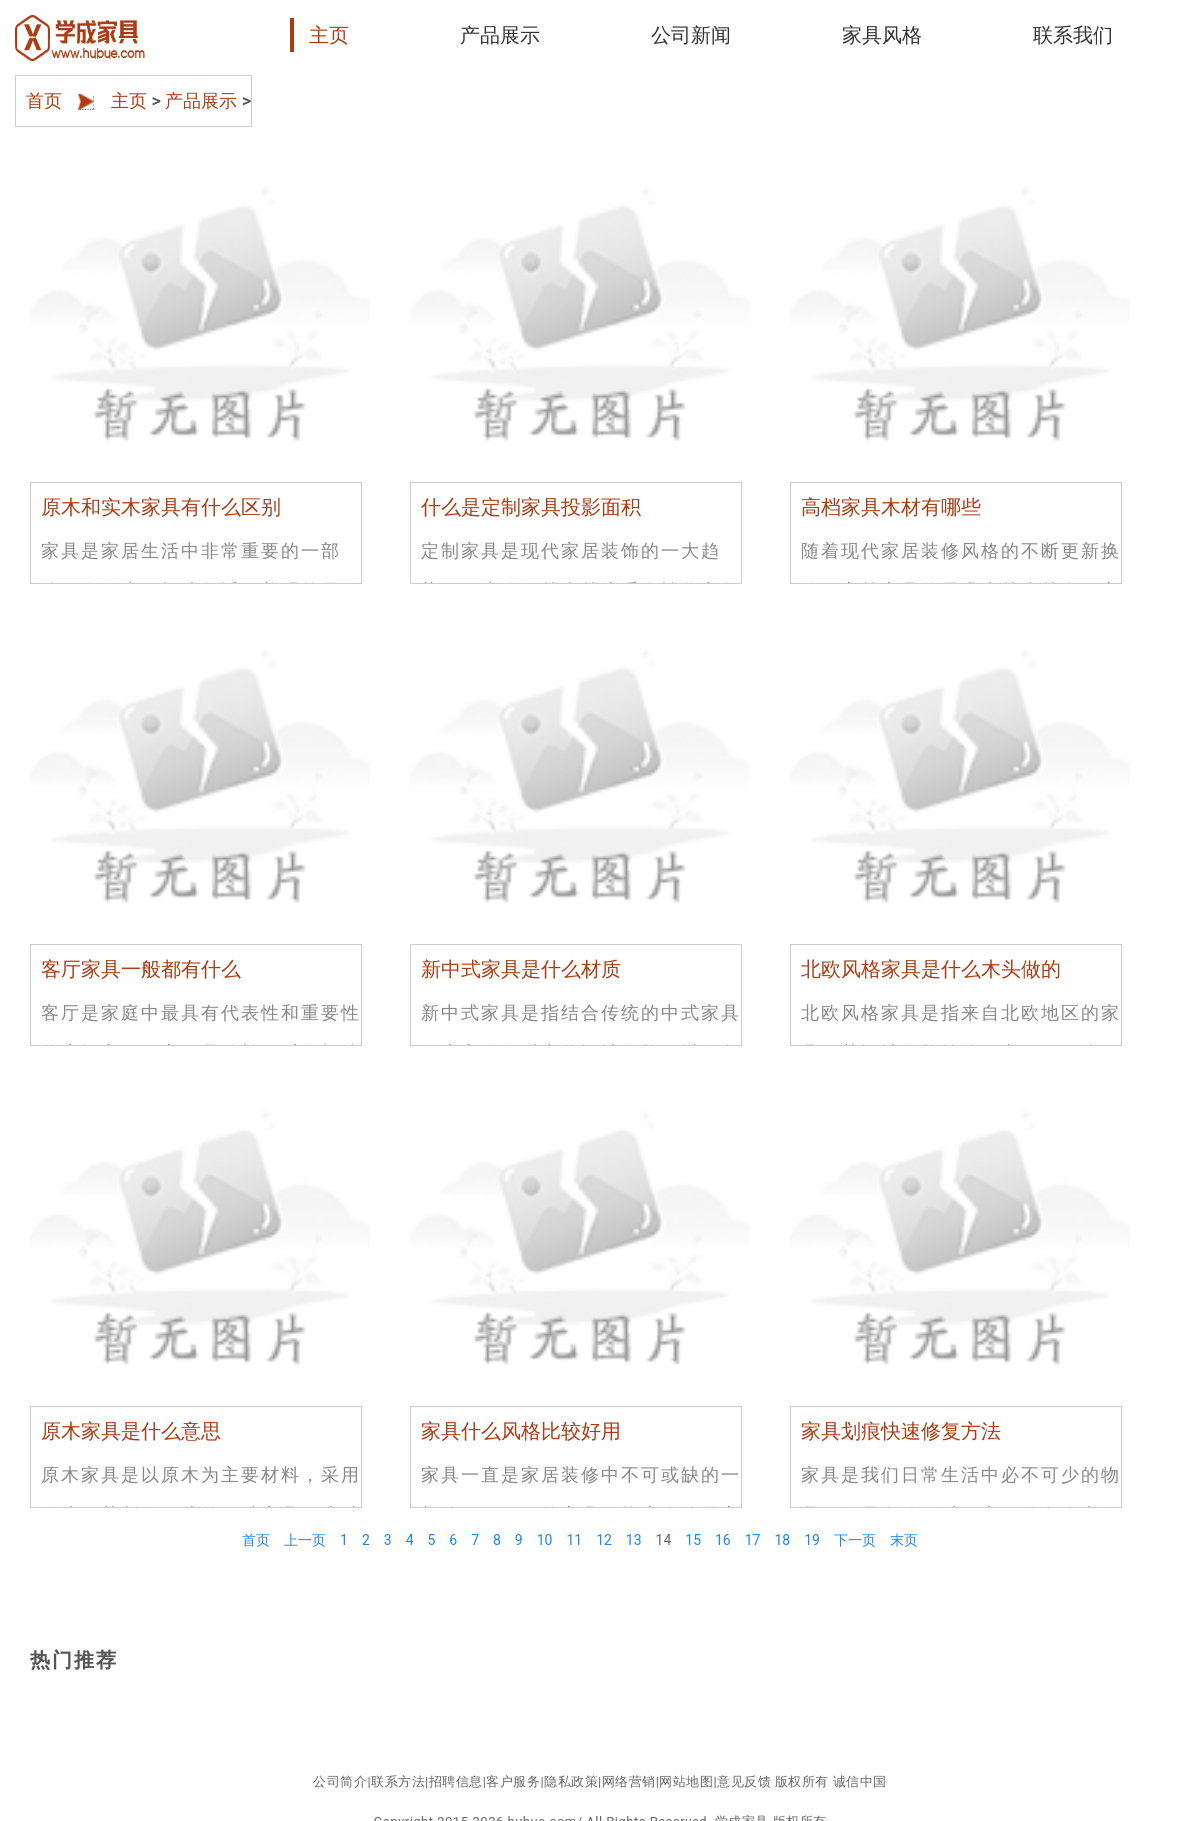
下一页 (855, 1540)
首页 (44, 93)
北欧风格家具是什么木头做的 (931, 969)
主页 (329, 35)
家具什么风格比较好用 (521, 1431)
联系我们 (1073, 35)
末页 (904, 1540)
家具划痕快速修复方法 (901, 1431)
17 (753, 1540)
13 (634, 1540)
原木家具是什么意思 (131, 1431)
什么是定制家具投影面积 (531, 507)
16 (723, 1540)
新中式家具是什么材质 (521, 969)
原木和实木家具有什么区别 (161, 507)
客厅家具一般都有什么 (141, 969)
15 (693, 1540)
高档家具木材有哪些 (891, 507)
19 (812, 1540)
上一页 (305, 1540)
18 (782, 1540)
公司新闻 (691, 35)
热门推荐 (74, 1659)
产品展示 (500, 35)
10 (545, 1540)
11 (574, 1540)
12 (604, 1540)
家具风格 (882, 35)
